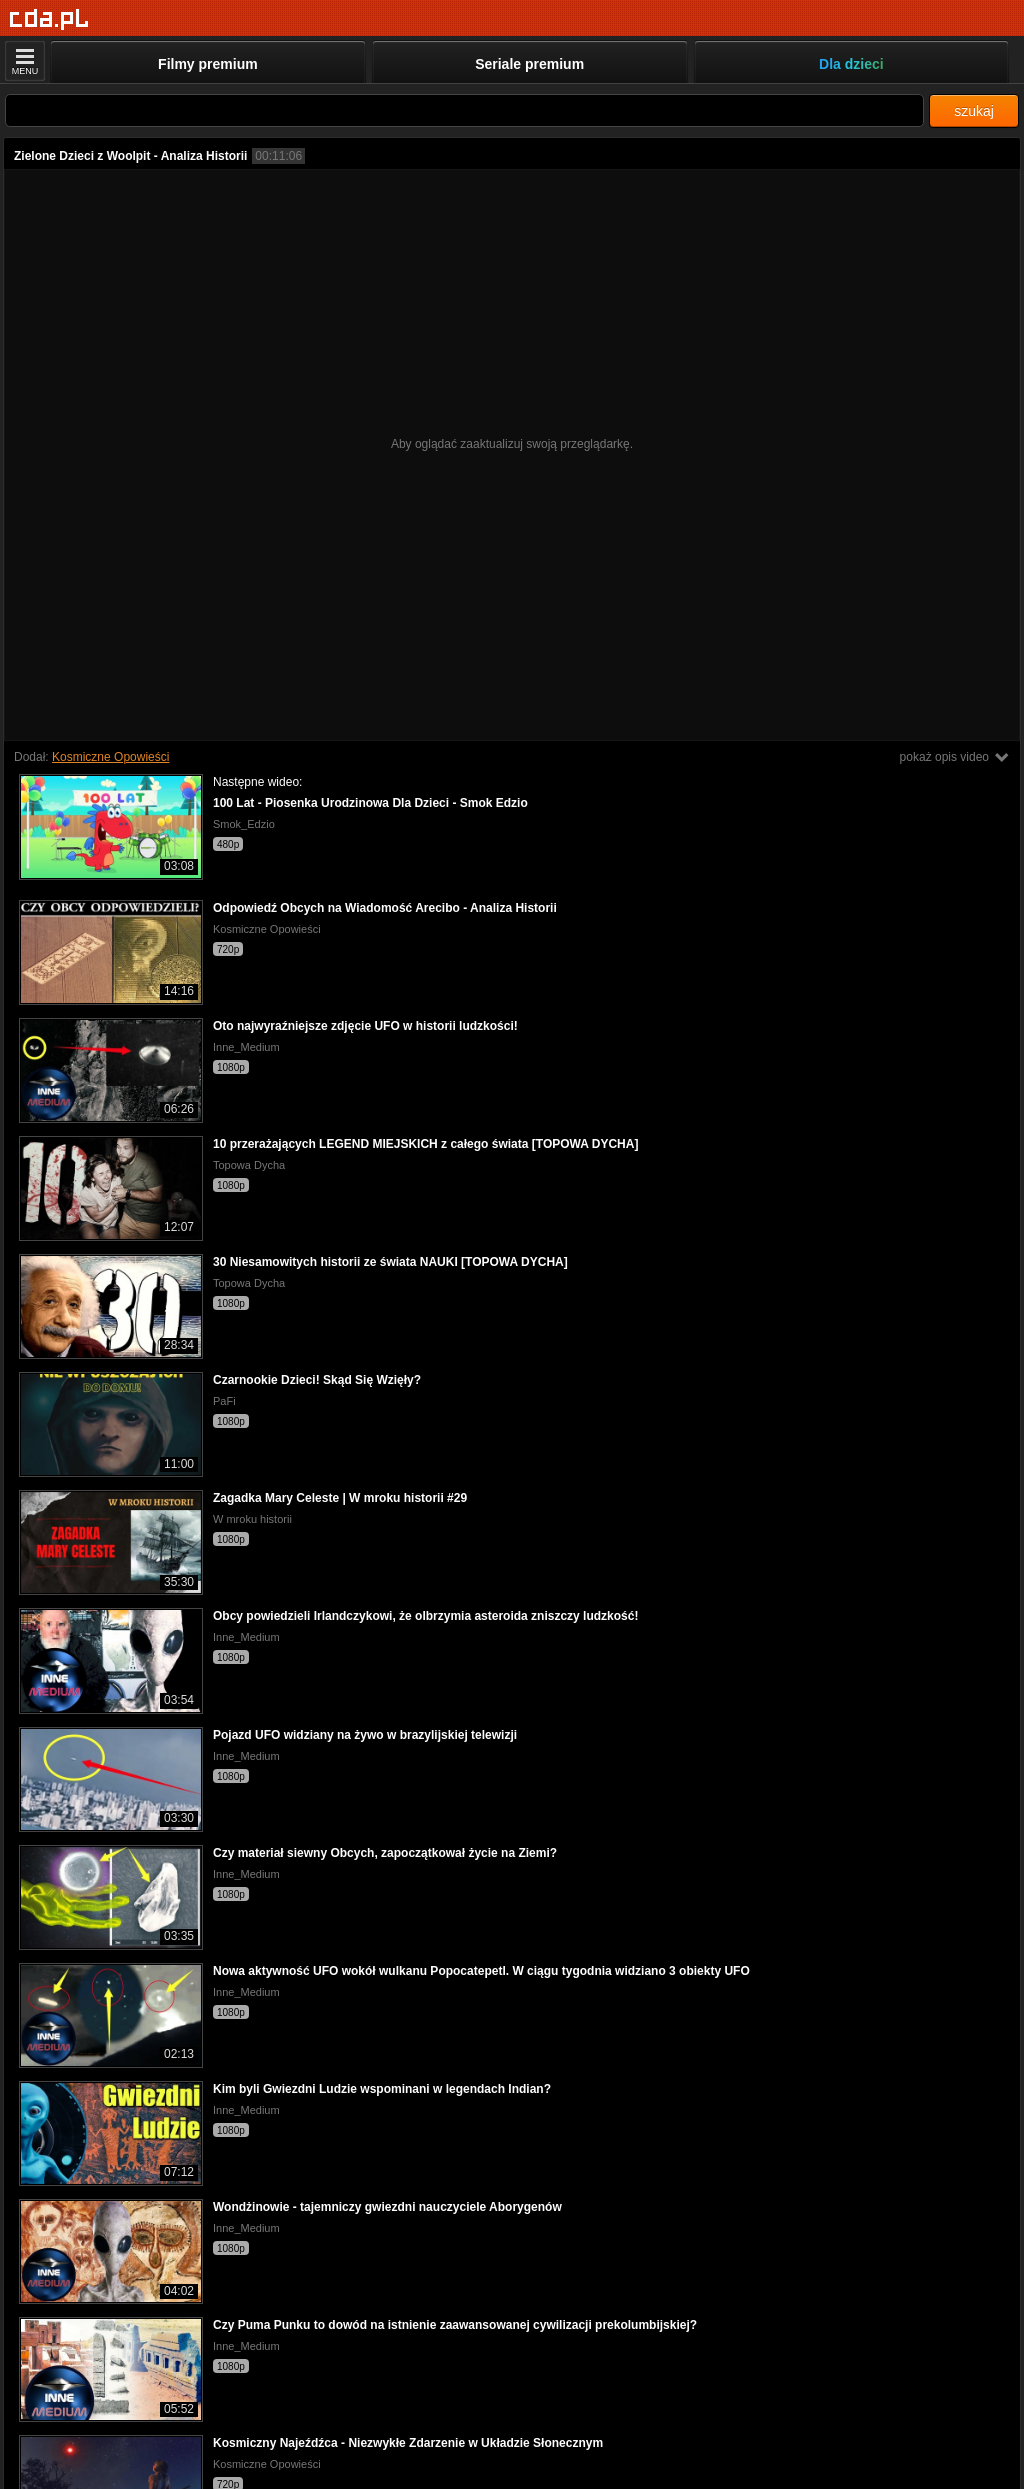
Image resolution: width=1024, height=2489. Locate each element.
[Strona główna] (49, 19)
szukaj (974, 111)
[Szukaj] (464, 110)
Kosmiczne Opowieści (110, 757)
